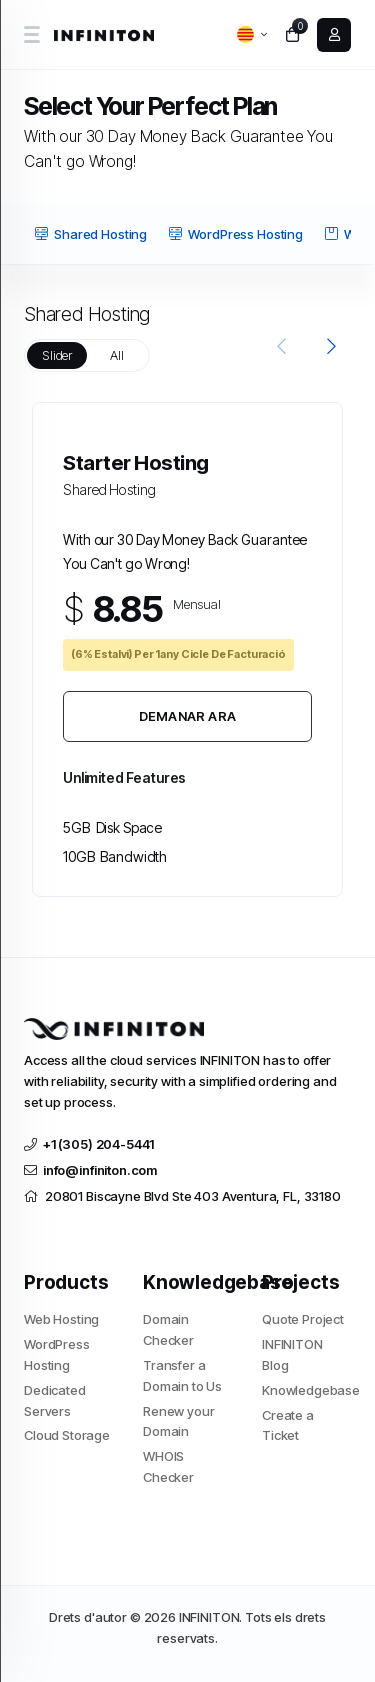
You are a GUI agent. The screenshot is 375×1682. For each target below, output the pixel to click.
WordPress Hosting (235, 234)
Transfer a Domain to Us (182, 1375)
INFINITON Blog (292, 1354)
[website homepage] (106, 35)
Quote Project (303, 1319)
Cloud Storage (67, 1435)
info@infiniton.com (90, 1170)
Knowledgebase (306, 1390)
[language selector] (252, 34)
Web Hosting (61, 1319)
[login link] (334, 35)
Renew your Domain (179, 1421)
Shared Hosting (91, 234)
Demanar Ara (187, 716)
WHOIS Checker (168, 1466)
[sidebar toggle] (31, 34)
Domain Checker (168, 1329)
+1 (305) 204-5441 (89, 1144)
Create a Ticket (288, 1425)
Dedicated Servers (55, 1400)
